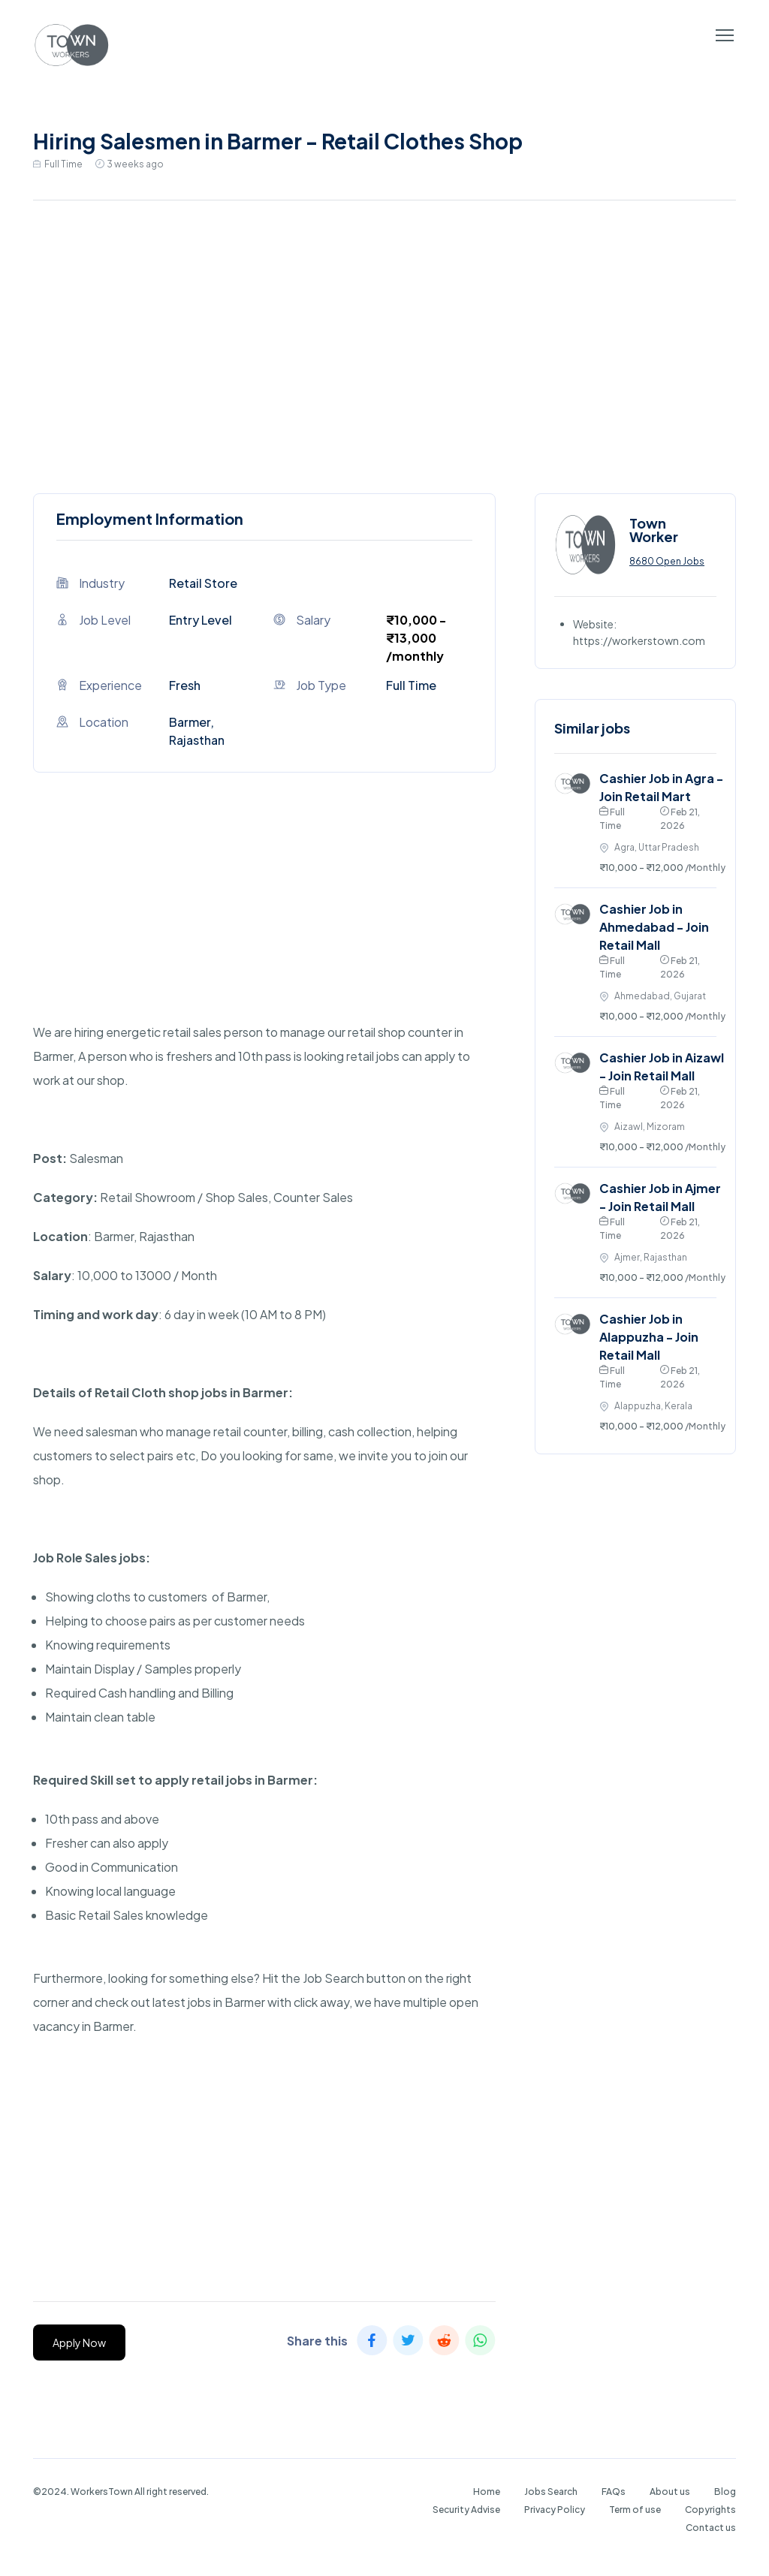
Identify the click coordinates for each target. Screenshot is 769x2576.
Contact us (711, 2527)
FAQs (614, 2491)
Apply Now (79, 2342)
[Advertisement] (384, 343)
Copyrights (710, 2509)
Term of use (635, 2509)
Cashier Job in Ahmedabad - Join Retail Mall (654, 927)
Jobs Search (551, 2491)
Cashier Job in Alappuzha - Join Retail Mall (648, 1337)
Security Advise (466, 2509)
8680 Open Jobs (666, 561)
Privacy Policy (554, 2509)
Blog (725, 2491)
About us (670, 2491)
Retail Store (203, 583)
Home (486, 2491)
